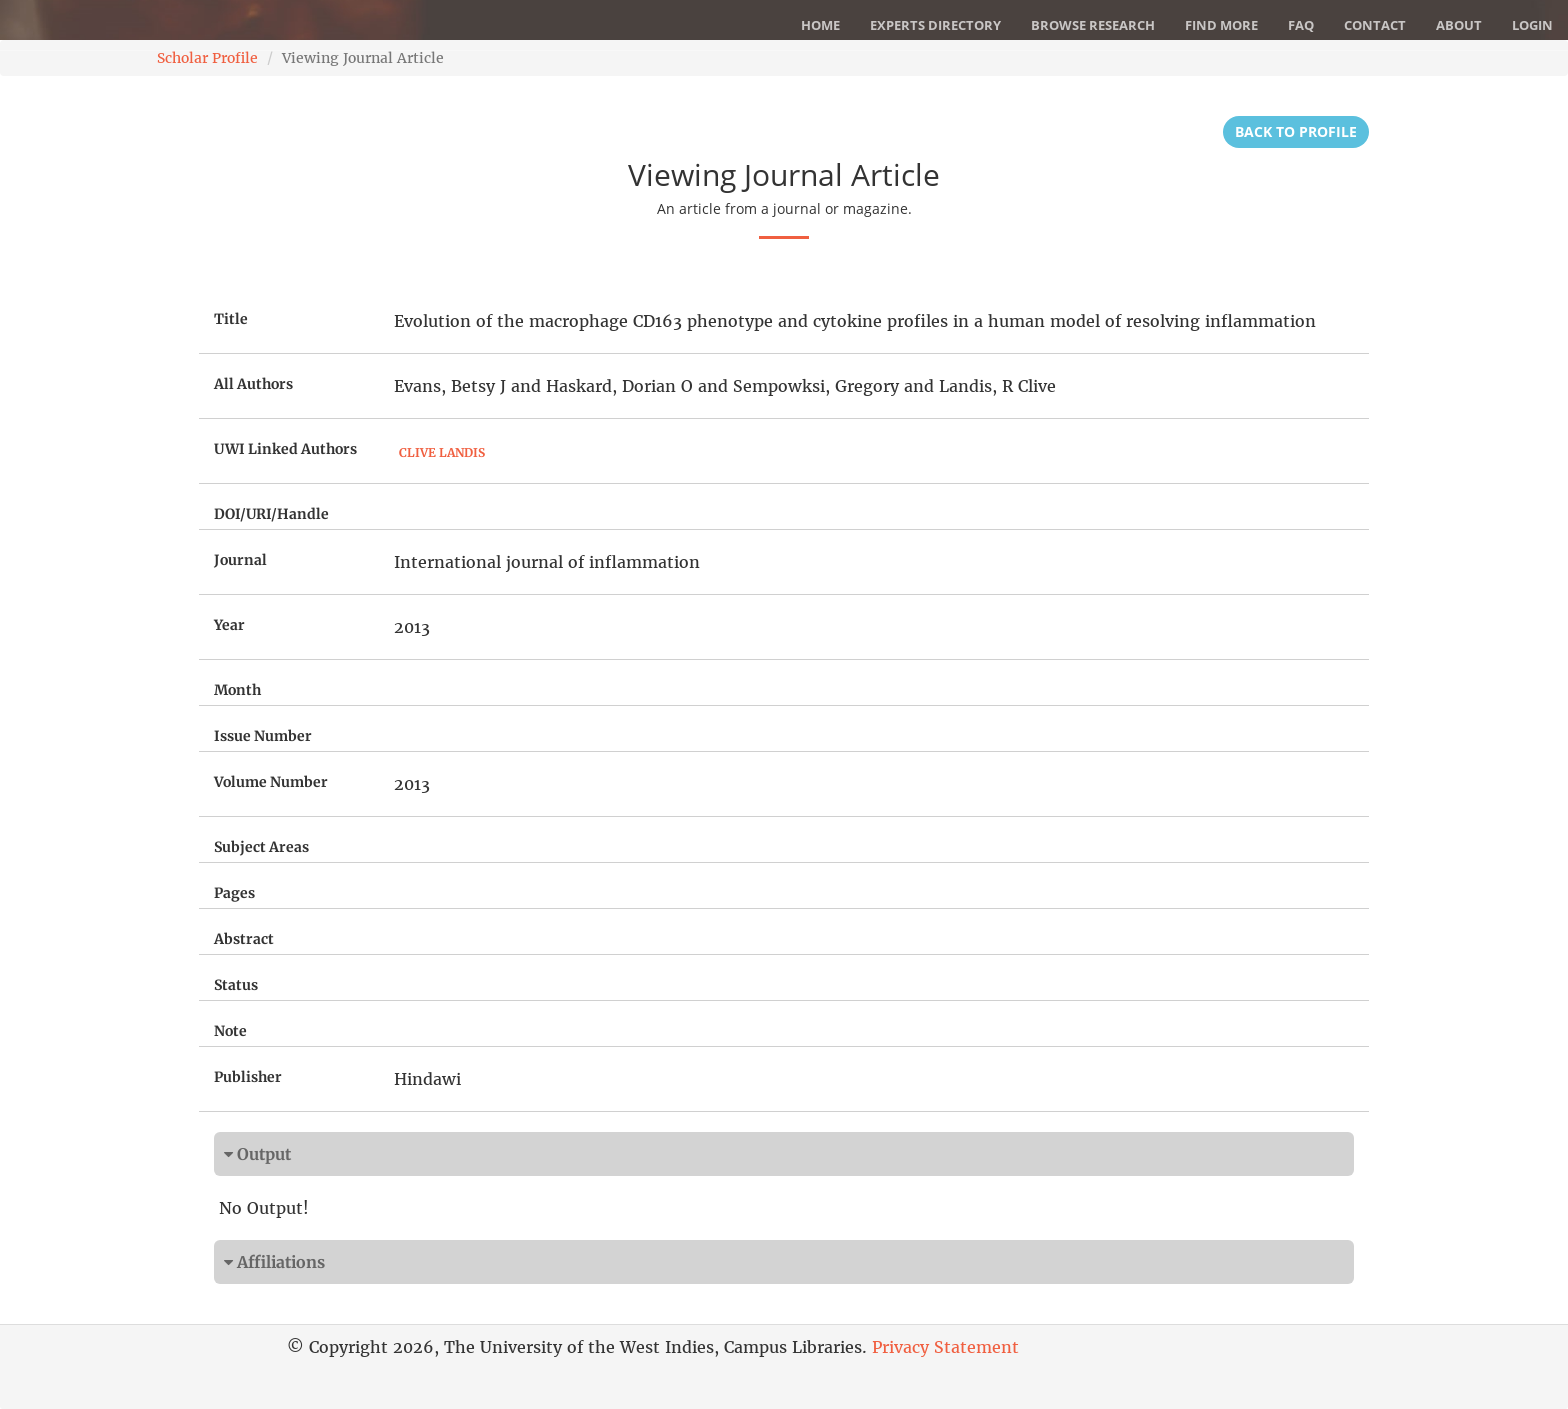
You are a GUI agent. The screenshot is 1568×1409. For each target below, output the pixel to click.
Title (231, 319)
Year (229, 625)
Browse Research (1093, 25)
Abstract (244, 939)
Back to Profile (1296, 131)
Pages (234, 893)
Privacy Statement (945, 1347)
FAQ (1301, 25)
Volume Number (271, 782)
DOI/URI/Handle (271, 514)
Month (237, 690)
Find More (1221, 25)
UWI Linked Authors (285, 449)
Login (1532, 25)
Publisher (248, 1077)
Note (230, 1031)
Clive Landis (442, 452)
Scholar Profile (207, 58)
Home (820, 25)
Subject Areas (261, 847)
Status (236, 985)
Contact (1375, 25)
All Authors (253, 384)
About (1459, 25)
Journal (240, 560)
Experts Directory (935, 25)
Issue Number (263, 736)
